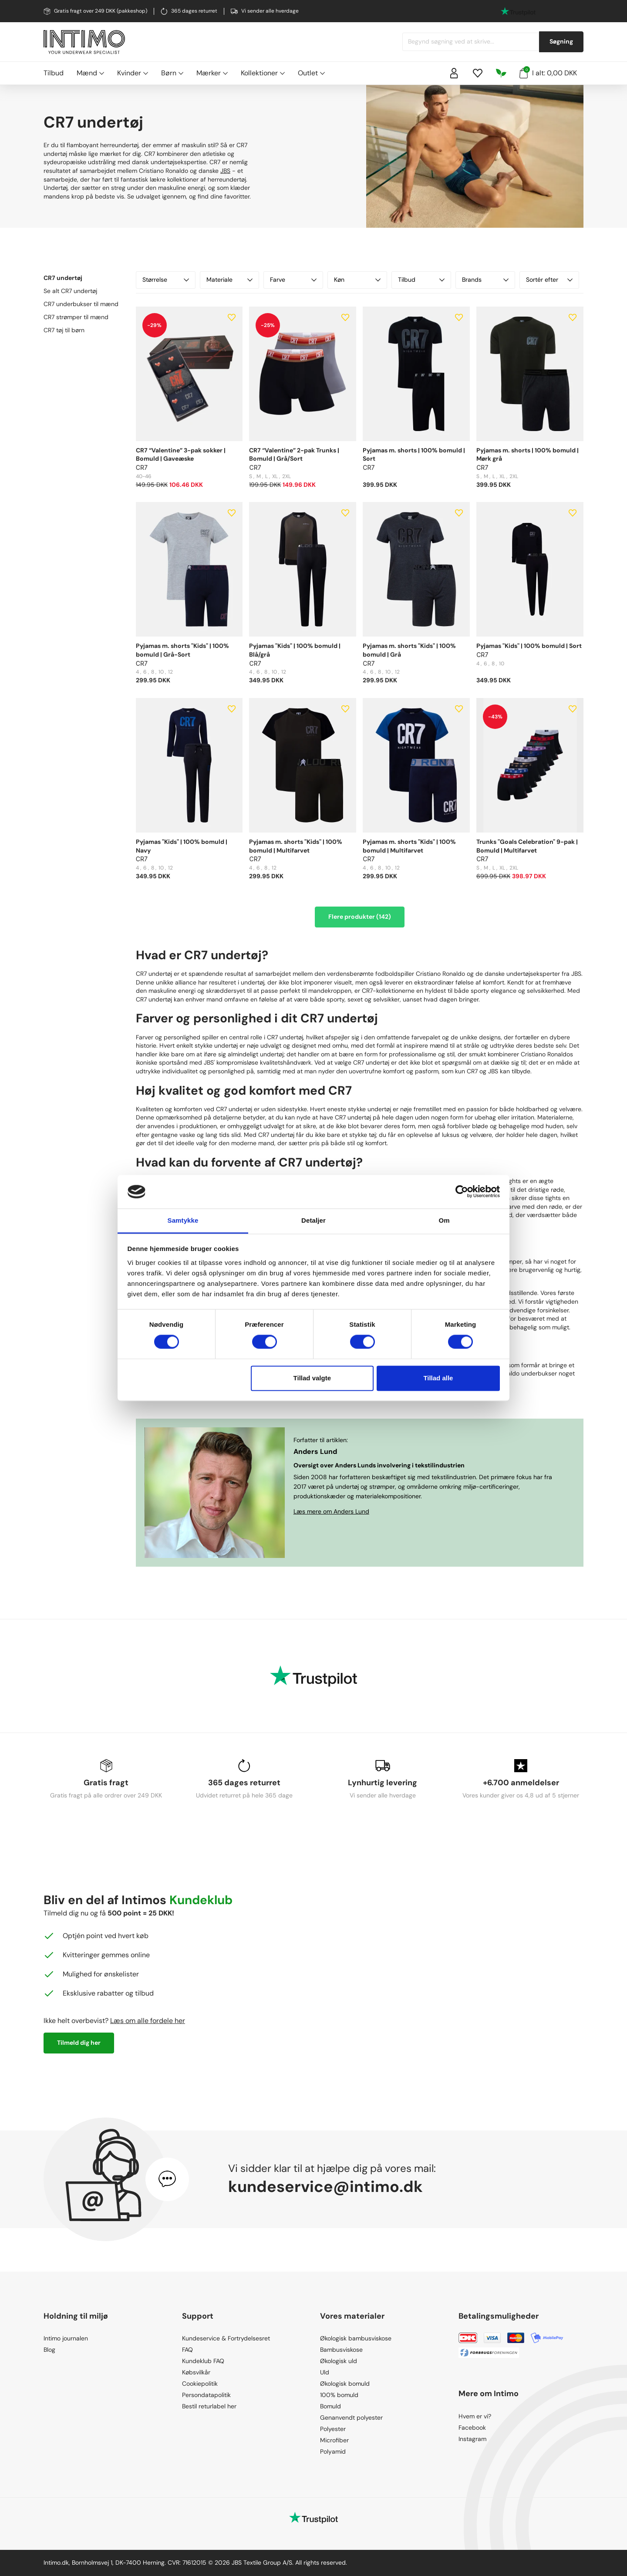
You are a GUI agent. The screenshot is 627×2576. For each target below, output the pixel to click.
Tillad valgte (312, 1378)
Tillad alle (438, 1378)
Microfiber (334, 2440)
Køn (357, 279)
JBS (225, 171)
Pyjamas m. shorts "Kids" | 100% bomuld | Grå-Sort (182, 650)
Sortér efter (549, 279)
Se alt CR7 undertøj (70, 291)
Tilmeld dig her (79, 2043)
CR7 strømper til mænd (76, 317)
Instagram (472, 2439)
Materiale (229, 279)
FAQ (187, 2349)
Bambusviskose (341, 2349)
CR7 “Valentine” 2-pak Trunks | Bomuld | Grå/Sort (294, 454)
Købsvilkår (196, 2372)
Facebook (472, 2427)
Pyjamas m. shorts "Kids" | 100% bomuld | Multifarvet (295, 846)
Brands (485, 279)
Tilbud (54, 73)
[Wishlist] (477, 73)
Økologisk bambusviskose (355, 2338)
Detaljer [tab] (313, 1220)
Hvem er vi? (474, 2416)
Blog (49, 2349)
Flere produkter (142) (359, 916)
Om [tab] (443, 1220)
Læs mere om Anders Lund (331, 1511)
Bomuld (330, 2406)
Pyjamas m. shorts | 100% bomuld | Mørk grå (527, 454)
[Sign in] (454, 73)
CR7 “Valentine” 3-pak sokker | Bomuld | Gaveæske (181, 454)
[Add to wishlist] (231, 317)
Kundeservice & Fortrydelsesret (226, 2338)
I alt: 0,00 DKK (548, 72)
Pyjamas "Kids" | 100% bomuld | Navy (181, 846)
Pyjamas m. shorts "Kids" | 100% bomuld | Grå (409, 650)
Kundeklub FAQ (203, 2361)
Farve (293, 279)
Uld (324, 2372)
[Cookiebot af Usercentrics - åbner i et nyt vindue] (462, 1191)
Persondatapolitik (206, 2395)
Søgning (561, 41)
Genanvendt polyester (351, 2417)
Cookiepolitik (200, 2383)
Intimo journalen (66, 2338)
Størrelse (165, 279)
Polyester (333, 2429)
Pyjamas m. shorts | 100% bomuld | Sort (414, 454)
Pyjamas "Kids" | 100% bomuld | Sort (529, 646)
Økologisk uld (338, 2361)
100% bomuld (339, 2395)
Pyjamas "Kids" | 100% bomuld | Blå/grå (294, 650)
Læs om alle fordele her (147, 2020)
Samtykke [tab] (183, 1220)
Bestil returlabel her (209, 2406)
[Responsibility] (501, 73)
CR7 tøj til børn (64, 330)
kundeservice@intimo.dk (325, 2186)
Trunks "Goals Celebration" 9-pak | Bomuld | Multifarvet (527, 846)
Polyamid (333, 2451)
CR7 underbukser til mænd (81, 304)
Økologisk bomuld (345, 2383)
